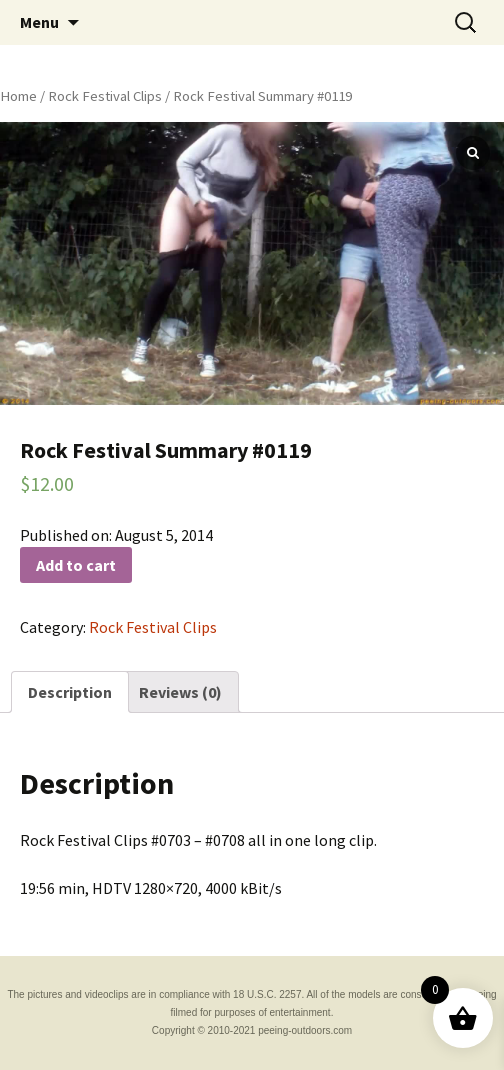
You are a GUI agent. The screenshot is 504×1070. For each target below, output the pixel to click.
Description (70, 692)
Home (18, 96)
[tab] (70, 692)
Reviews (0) (180, 692)
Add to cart (76, 565)
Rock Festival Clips (105, 96)
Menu (39, 22)
